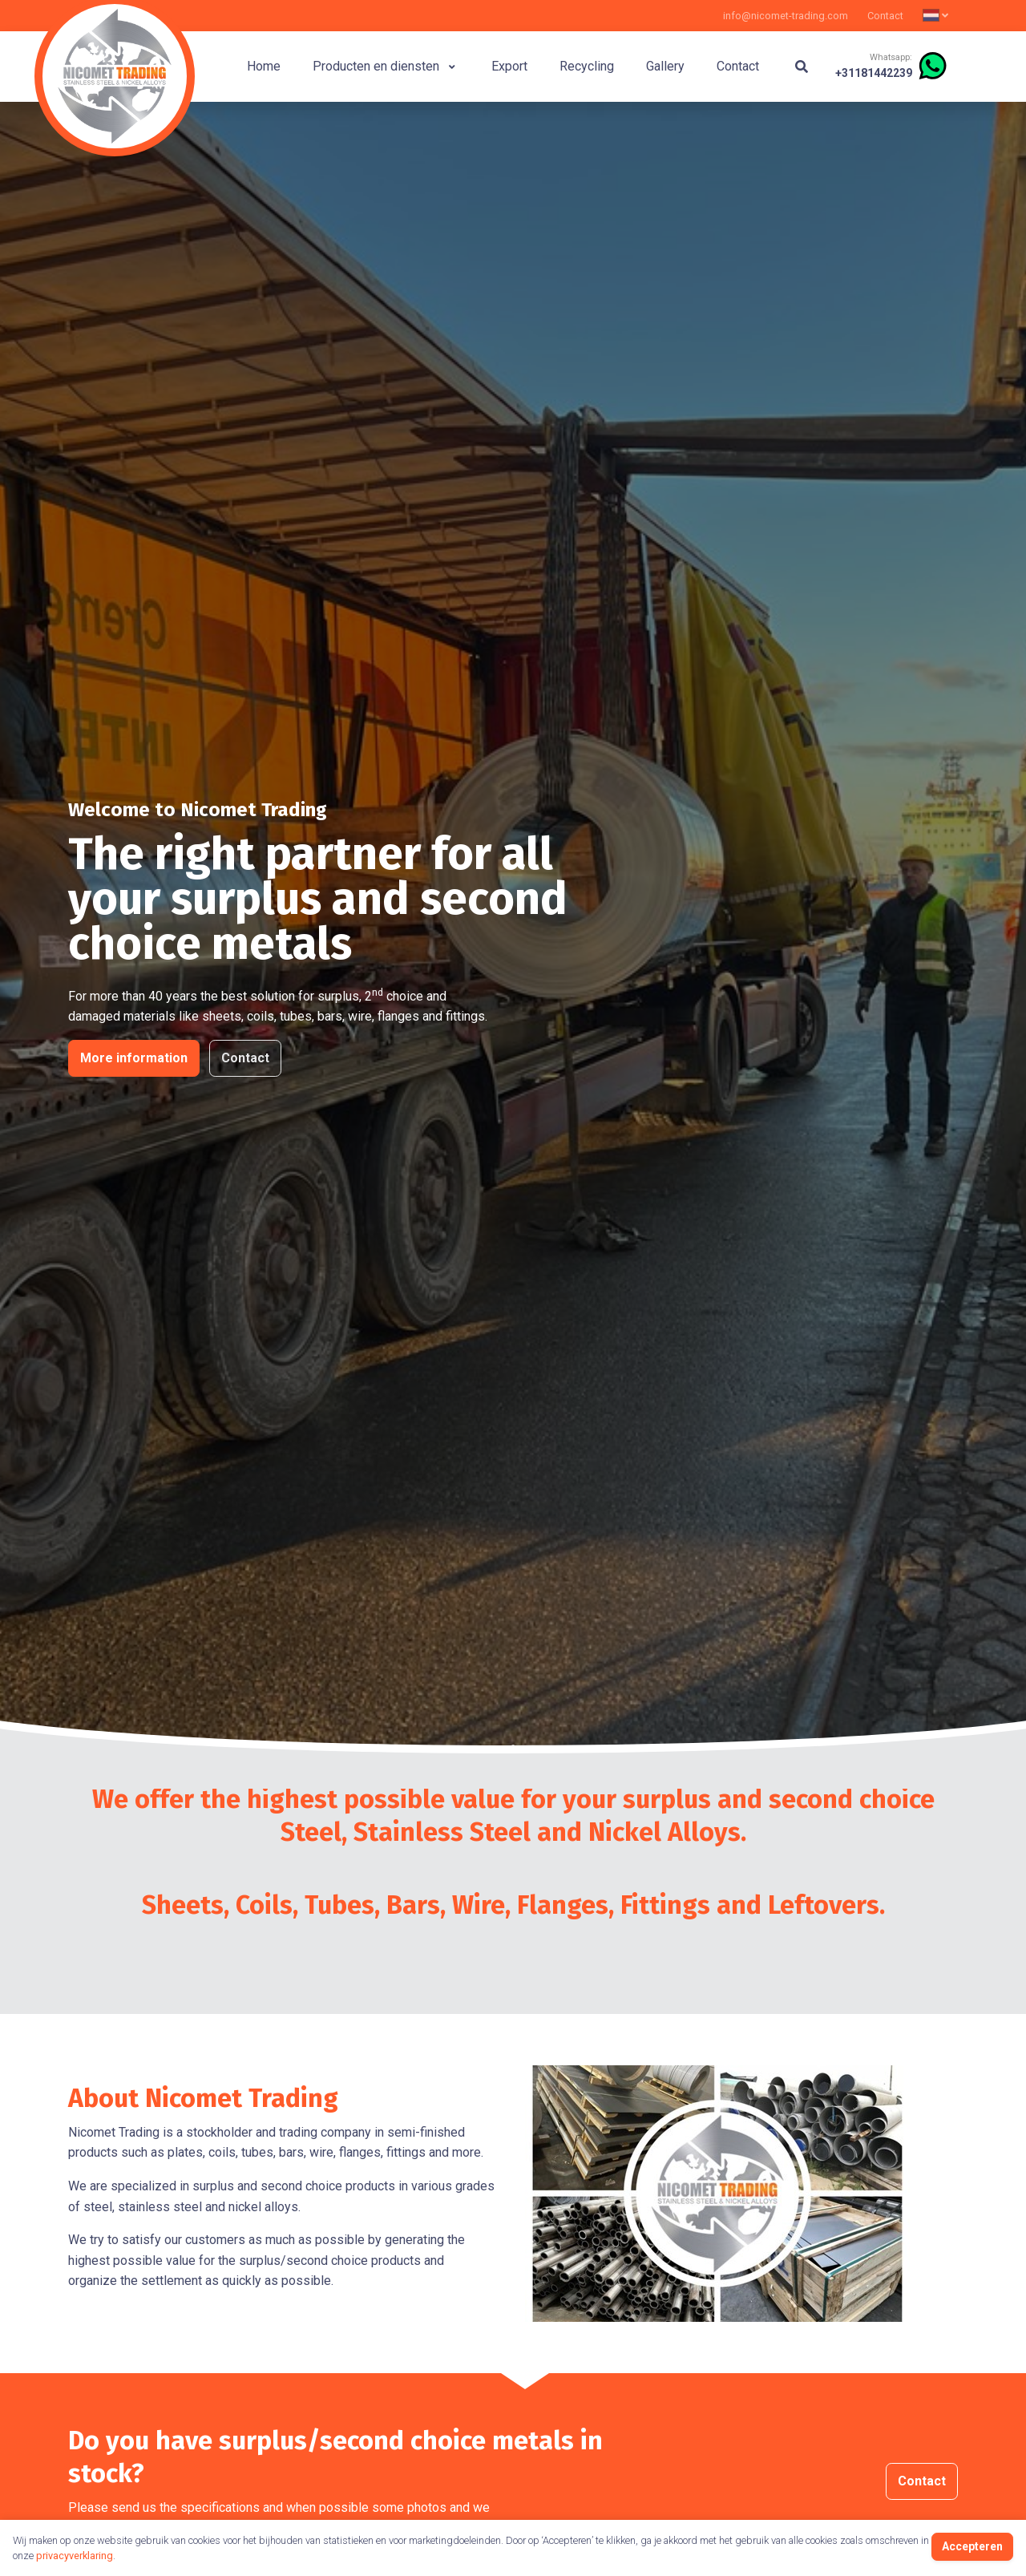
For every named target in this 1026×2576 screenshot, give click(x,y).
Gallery (665, 66)
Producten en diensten (384, 66)
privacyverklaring (74, 2556)
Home (264, 66)
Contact (885, 16)
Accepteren (972, 2546)
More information (134, 1058)
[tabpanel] (513, 939)
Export (509, 66)
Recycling (586, 66)
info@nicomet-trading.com (785, 16)
